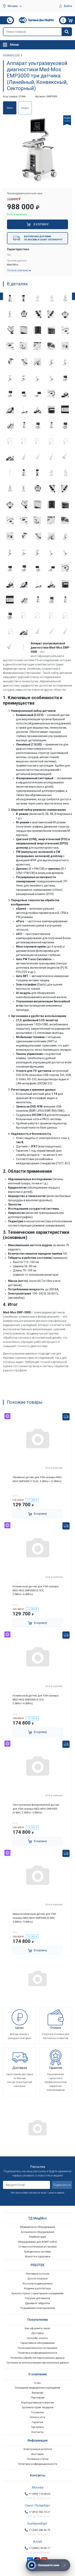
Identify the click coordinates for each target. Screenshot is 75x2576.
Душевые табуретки (37, 2303)
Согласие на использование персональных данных (37, 2362)
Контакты (37, 2432)
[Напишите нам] (48, 2565)
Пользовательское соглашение (37, 2347)
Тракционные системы (37, 2251)
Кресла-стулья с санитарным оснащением (37, 2293)
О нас (37, 2382)
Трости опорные (37, 2278)
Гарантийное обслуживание (38, 2342)
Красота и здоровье (37, 2256)
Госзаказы (37, 2412)
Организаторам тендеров (37, 2407)
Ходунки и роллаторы (37, 2288)
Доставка (37, 2333)
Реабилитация (37, 2236)
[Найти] (67, 32)
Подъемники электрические (37, 2308)
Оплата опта (37, 2417)
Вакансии (37, 2392)
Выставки (37, 2454)
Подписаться (62, 2184)
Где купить (37, 2427)
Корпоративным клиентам (37, 2402)
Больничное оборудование (37, 2231)
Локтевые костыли (37, 2273)
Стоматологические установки (37, 2246)
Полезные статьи (37, 2458)
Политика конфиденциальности (37, 2352)
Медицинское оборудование (37, 2226)
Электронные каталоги (37, 2449)
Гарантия (37, 2422)
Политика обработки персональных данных (37, 2357)
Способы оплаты (37, 2338)
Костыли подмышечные (37, 2283)
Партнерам (37, 2397)
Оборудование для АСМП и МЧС (37, 2241)
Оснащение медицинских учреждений (37, 2387)
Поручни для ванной (37, 2298)
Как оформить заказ (37, 2328)
